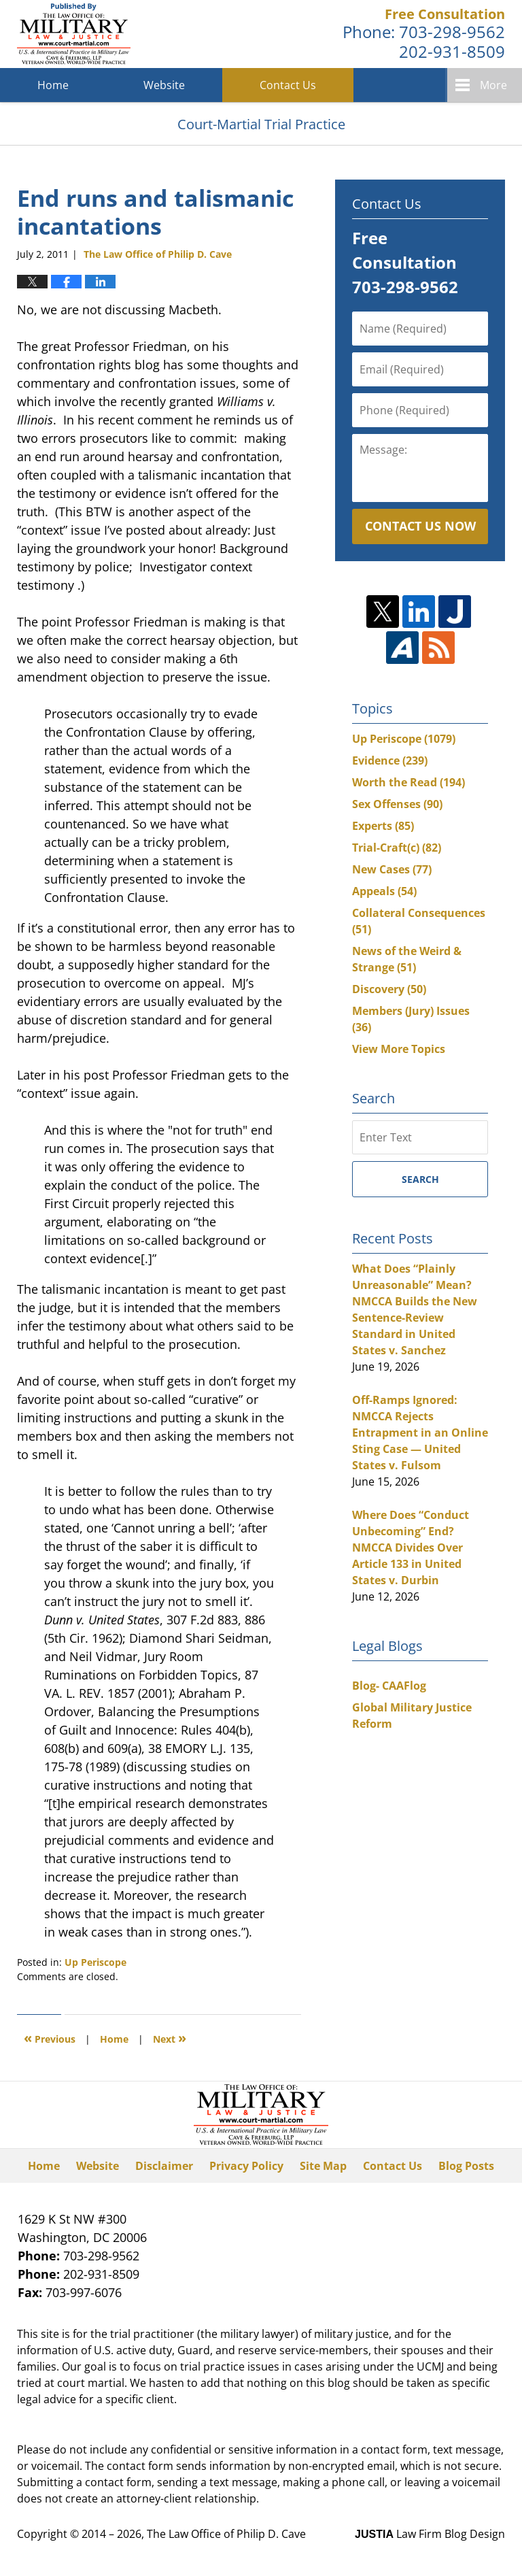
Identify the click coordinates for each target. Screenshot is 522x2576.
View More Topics (398, 1048)
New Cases (392, 869)
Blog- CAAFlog (389, 1685)
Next (169, 2037)
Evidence (390, 760)
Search (420, 1179)
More (493, 85)
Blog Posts (466, 2165)
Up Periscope (95, 1962)
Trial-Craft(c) (396, 847)
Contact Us (288, 85)
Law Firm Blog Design (430, 2533)
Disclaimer (164, 2165)
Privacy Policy (246, 2165)
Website (164, 85)
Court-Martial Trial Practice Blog (73, 34)
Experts (383, 825)
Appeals (384, 891)
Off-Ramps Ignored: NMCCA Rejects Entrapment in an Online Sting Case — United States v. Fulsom (420, 1432)
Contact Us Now (420, 526)
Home (53, 85)
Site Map (323, 2165)
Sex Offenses (397, 804)
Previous (49, 2037)
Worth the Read (408, 782)
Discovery (389, 989)
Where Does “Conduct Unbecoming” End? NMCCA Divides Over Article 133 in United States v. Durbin (410, 1547)
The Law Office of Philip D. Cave (226, 2533)
